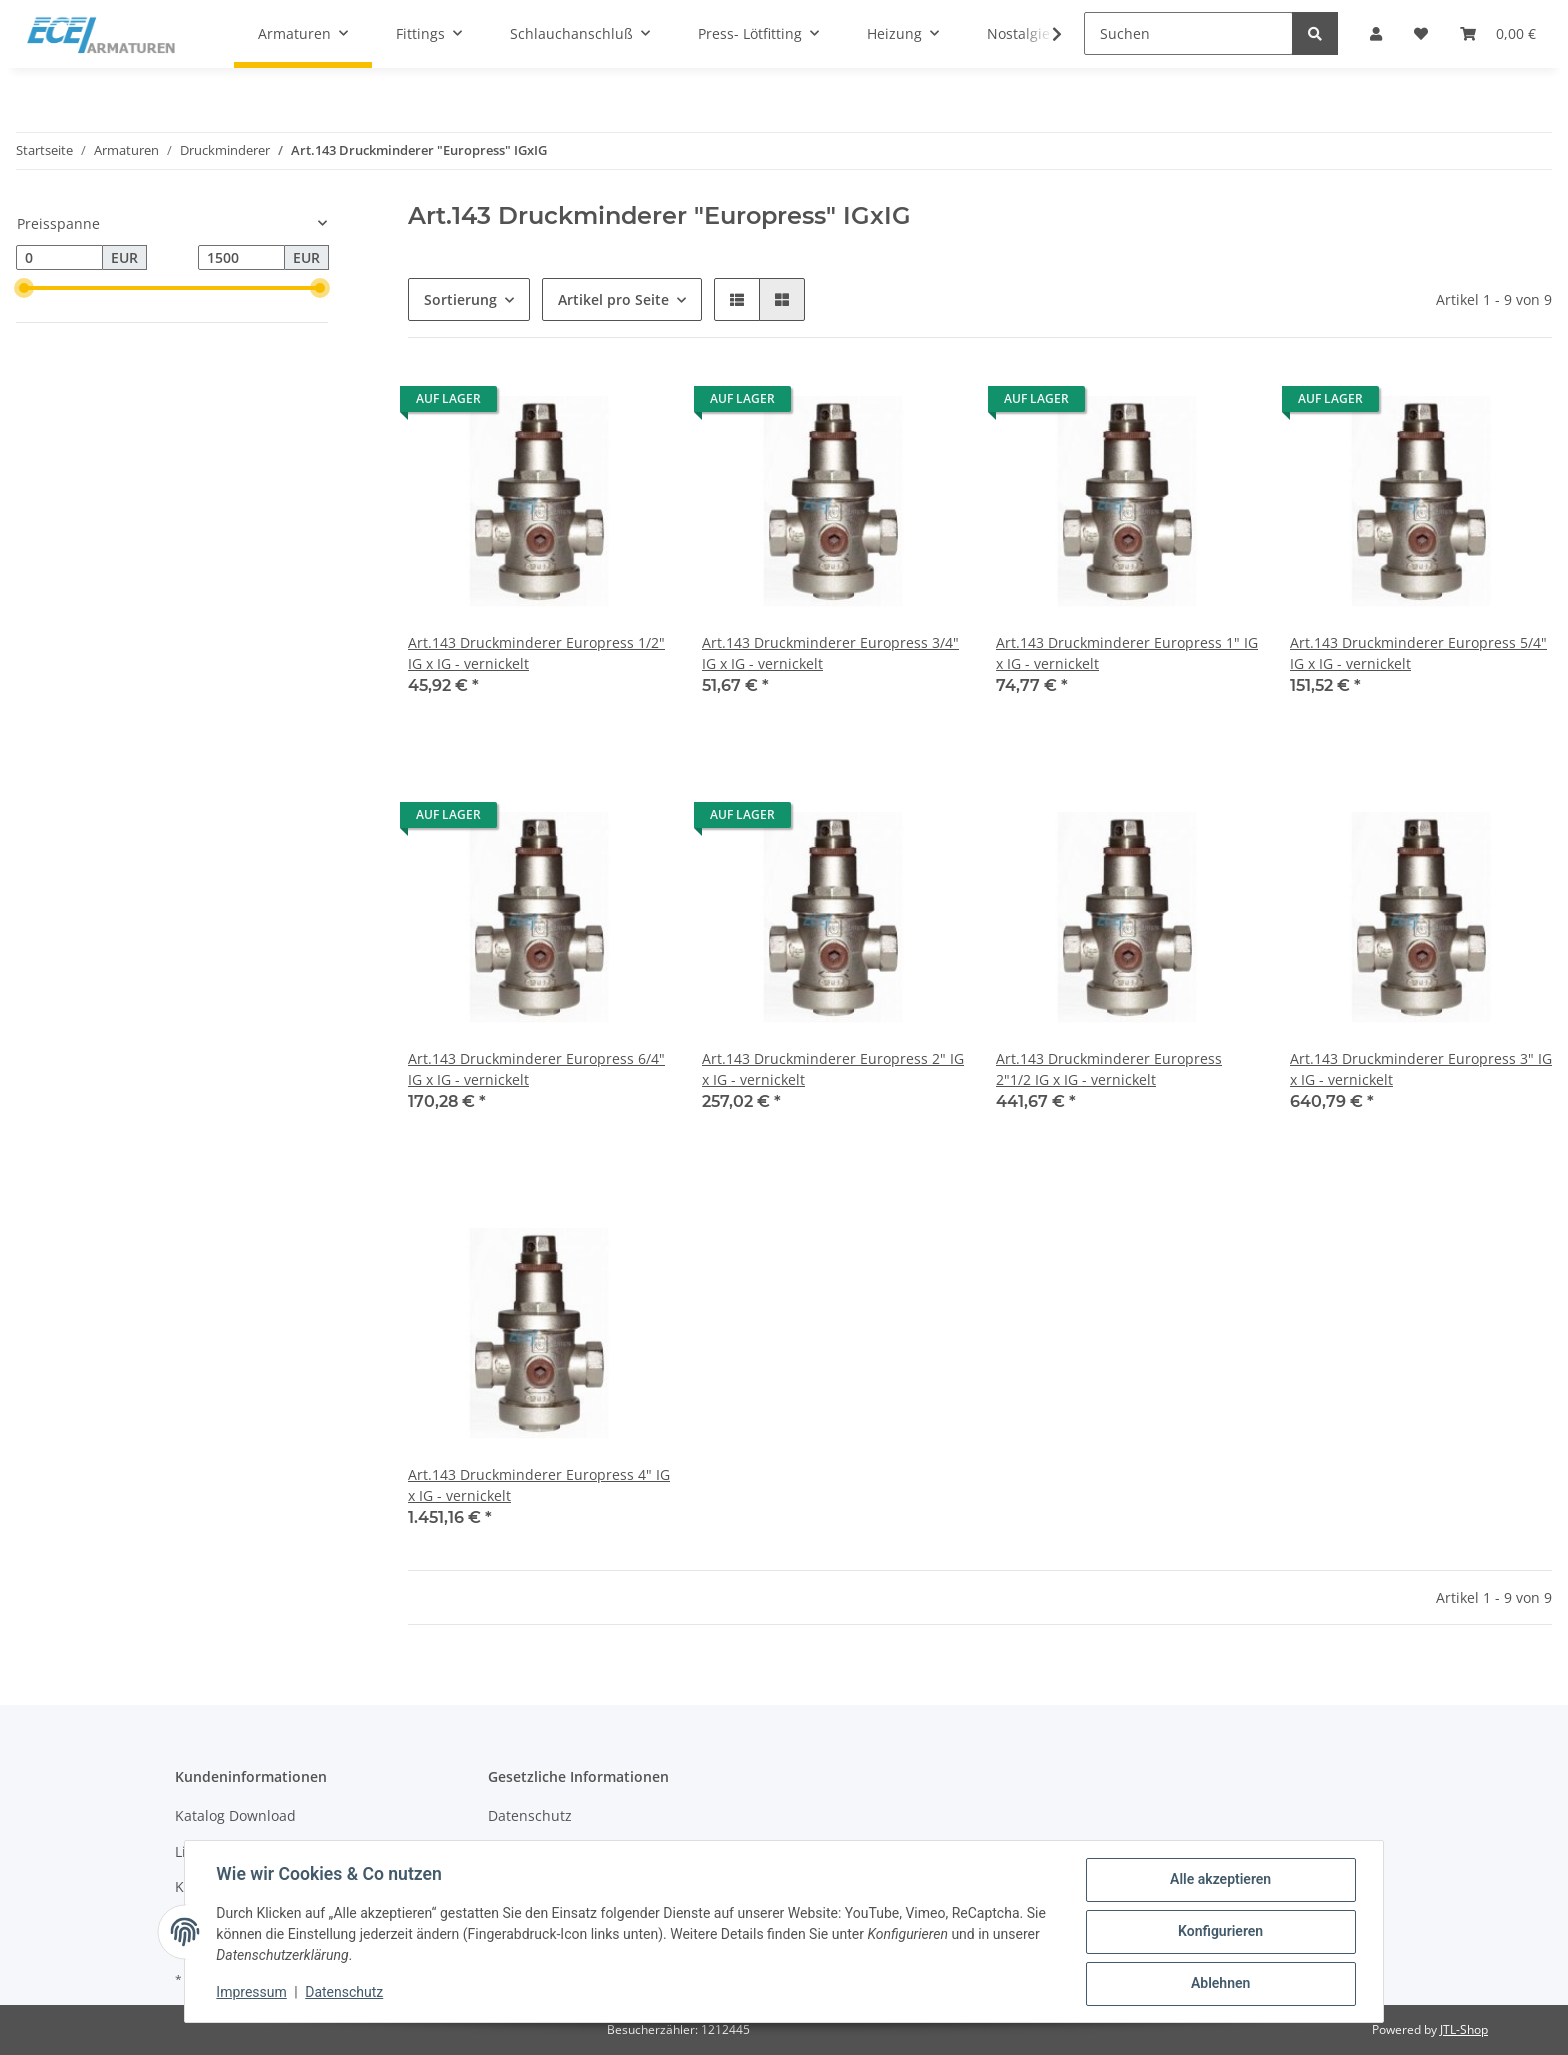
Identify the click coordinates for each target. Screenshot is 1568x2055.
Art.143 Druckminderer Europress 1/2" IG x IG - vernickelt (536, 653)
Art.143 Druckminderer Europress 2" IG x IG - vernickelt (833, 1069)
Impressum (252, 1993)
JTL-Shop (1464, 2029)
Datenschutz (530, 1815)
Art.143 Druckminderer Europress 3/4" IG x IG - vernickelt (830, 653)
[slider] (24, 288)
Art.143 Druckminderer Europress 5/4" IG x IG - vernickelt (1418, 653)
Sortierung (460, 299)
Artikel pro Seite (613, 299)
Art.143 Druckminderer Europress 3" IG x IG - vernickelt (1421, 1069)
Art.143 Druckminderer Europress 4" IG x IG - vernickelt (539, 1485)
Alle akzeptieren (1219, 1880)
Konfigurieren (1219, 1932)
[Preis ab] (59, 258)
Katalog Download (235, 1815)
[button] (737, 299)
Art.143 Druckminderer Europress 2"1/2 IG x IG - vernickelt (1109, 1069)
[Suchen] (1188, 33)
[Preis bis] (241, 258)
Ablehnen (1219, 1984)
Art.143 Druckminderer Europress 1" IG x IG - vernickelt (1127, 653)
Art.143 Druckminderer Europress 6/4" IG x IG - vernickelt (536, 1069)
